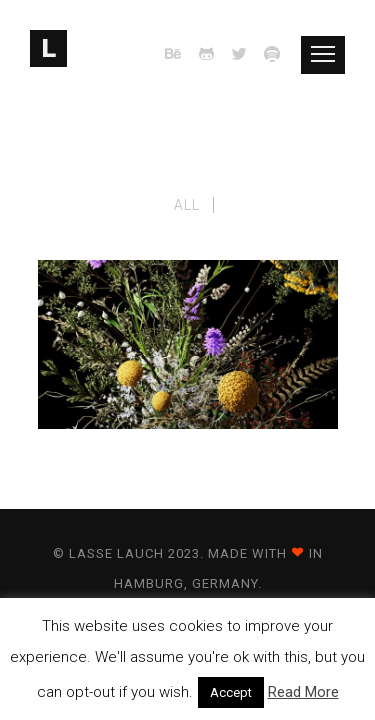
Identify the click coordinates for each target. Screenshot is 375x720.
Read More (303, 692)
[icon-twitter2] (245, 54)
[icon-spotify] (273, 54)
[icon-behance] (179, 54)
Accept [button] (231, 692)
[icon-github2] (212, 54)
